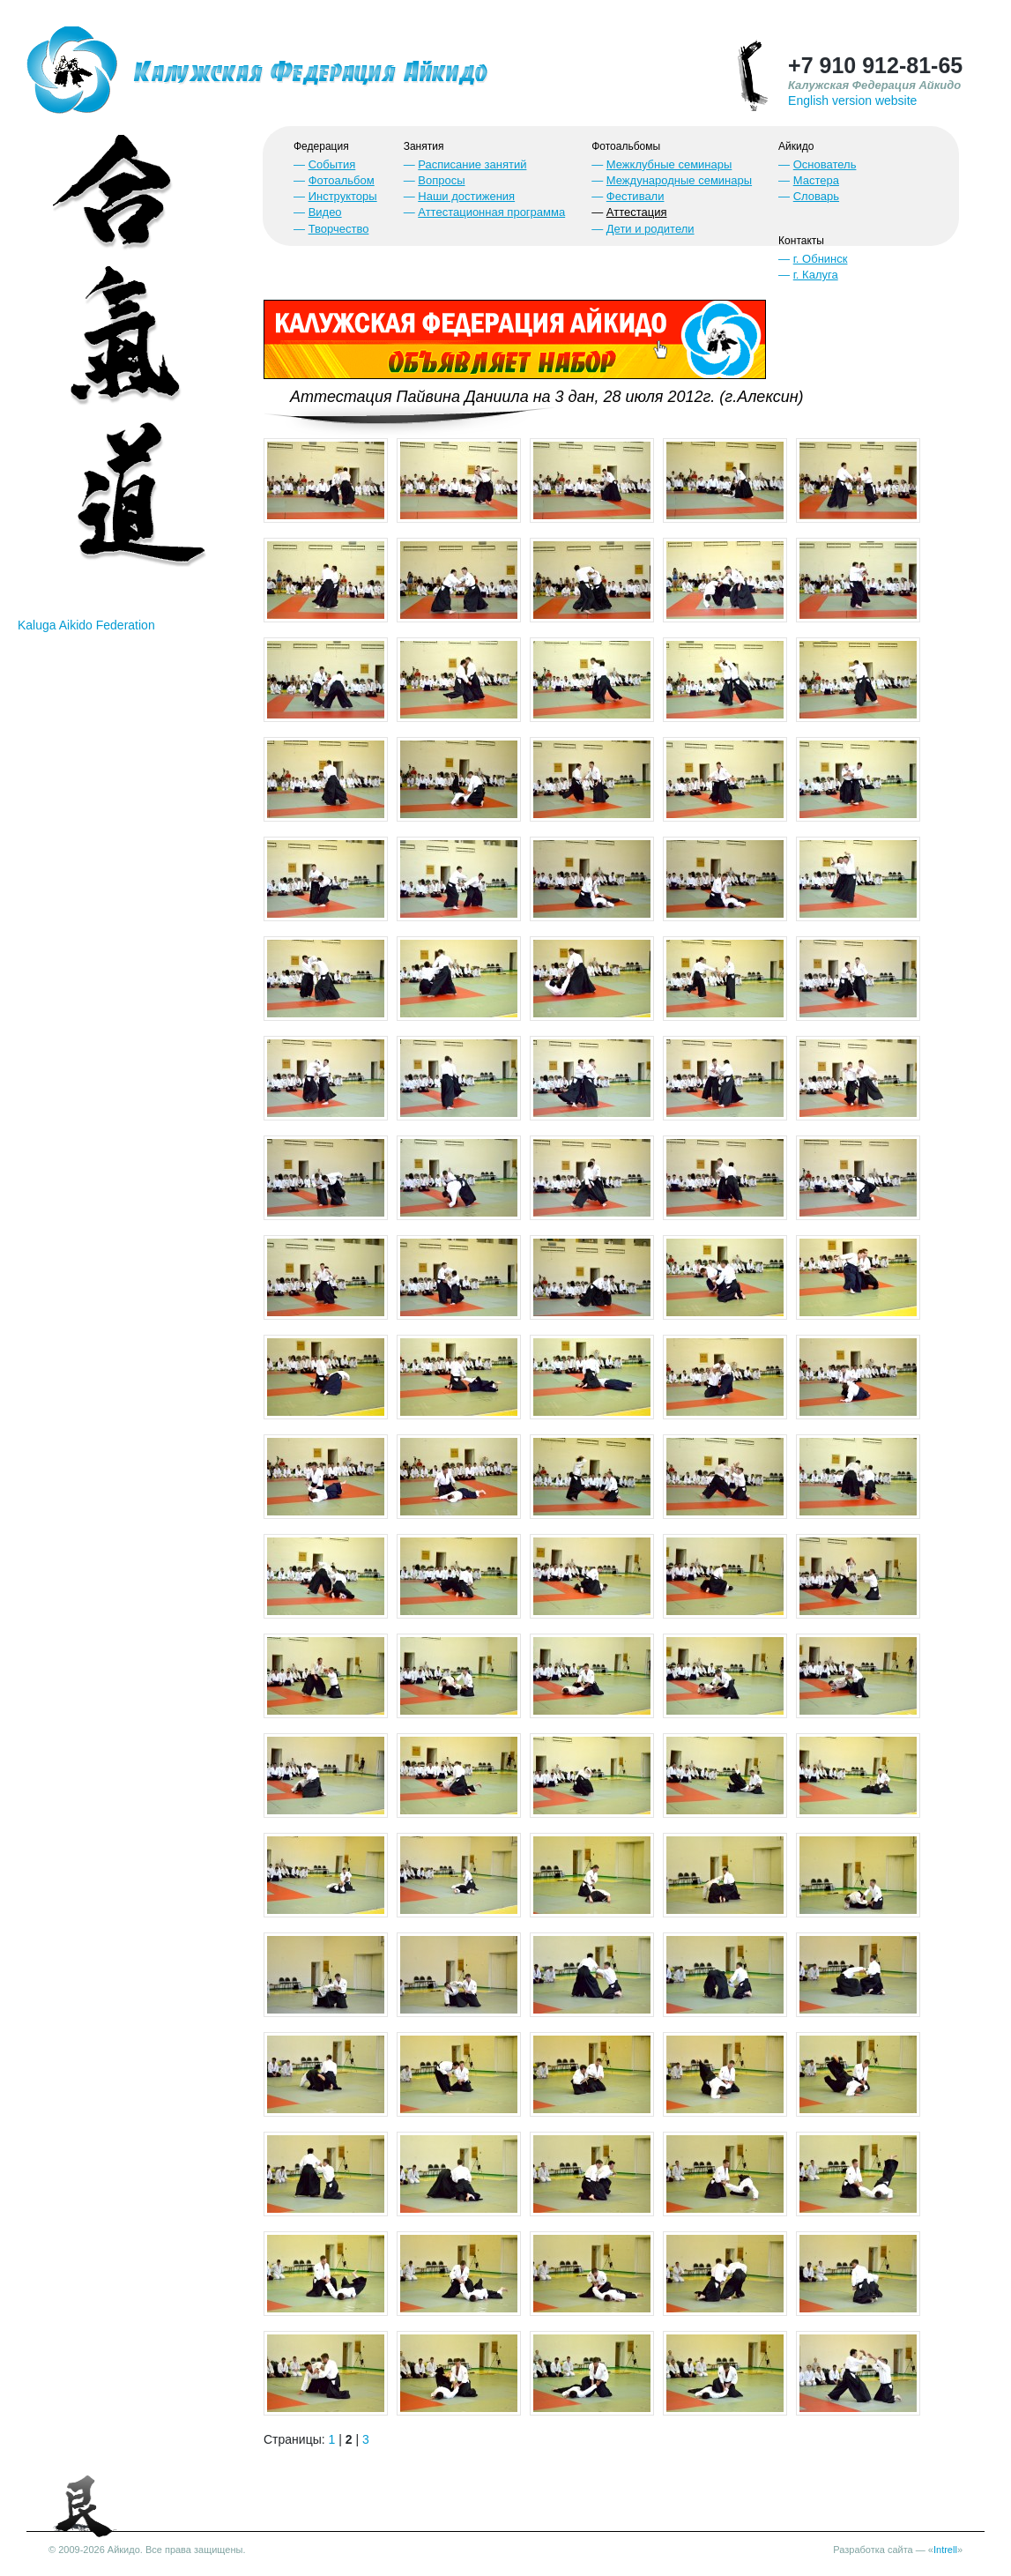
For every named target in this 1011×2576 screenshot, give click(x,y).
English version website (852, 100)
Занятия (424, 146)
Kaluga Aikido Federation (86, 625)
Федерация (321, 146)
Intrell (945, 2549)
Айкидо (796, 146)
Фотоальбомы (625, 146)
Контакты (801, 241)
